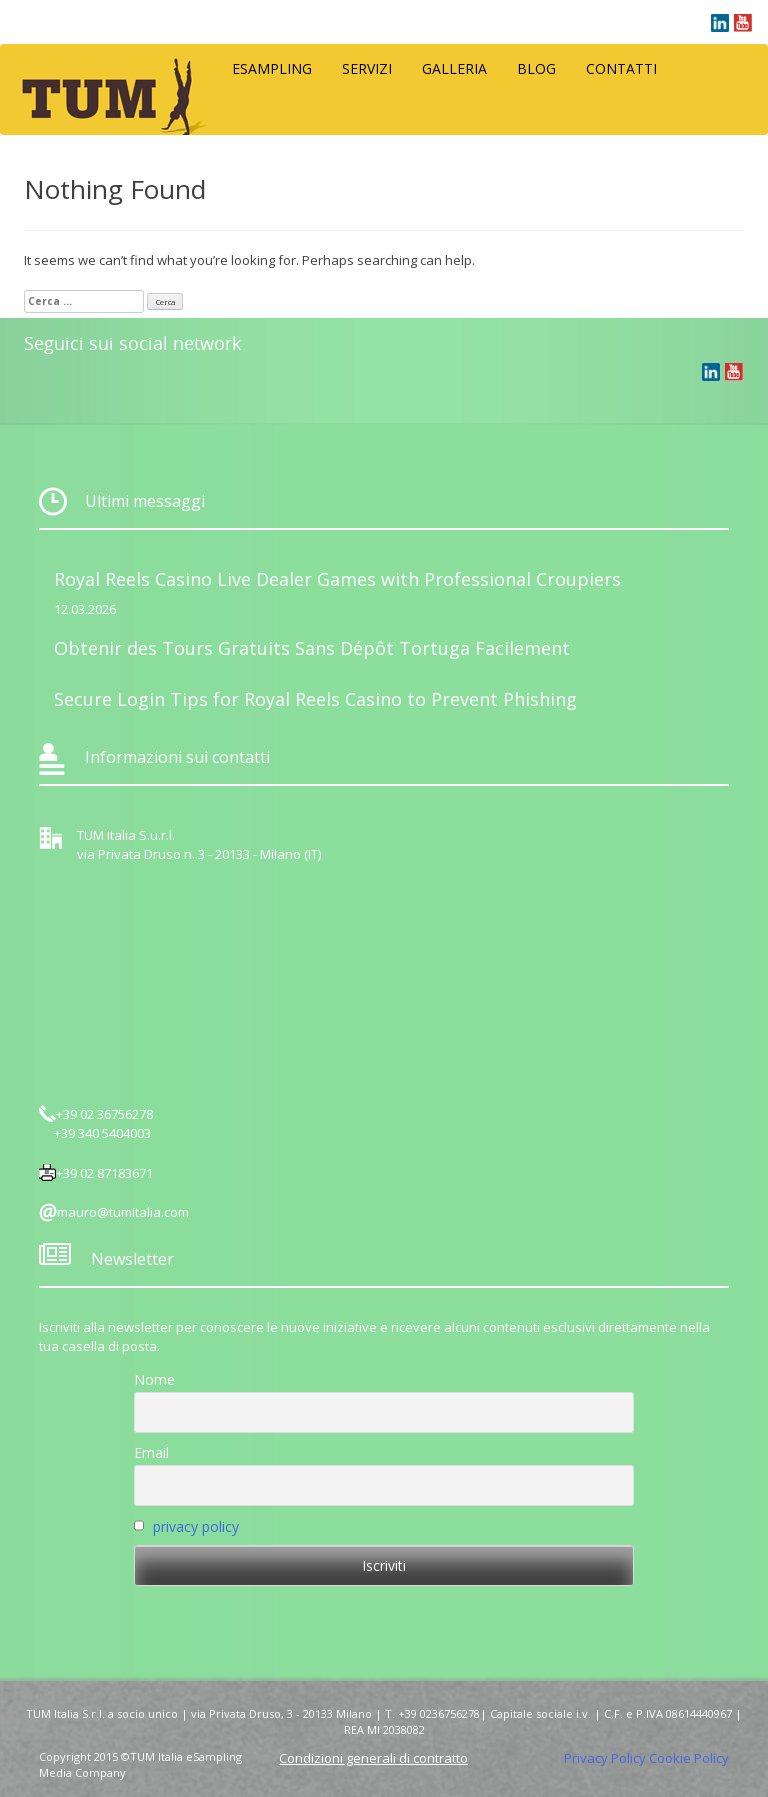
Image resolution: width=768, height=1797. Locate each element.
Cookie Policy (689, 1758)
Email (151, 1452)
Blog (536, 68)
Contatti (621, 68)
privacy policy (196, 1526)
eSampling (272, 68)
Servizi (367, 68)
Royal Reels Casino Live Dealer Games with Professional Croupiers (337, 579)
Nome (154, 1379)
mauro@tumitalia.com (123, 1212)
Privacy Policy (605, 1758)
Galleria (454, 68)
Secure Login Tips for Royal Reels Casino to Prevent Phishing (315, 699)
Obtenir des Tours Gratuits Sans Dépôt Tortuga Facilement (312, 648)
